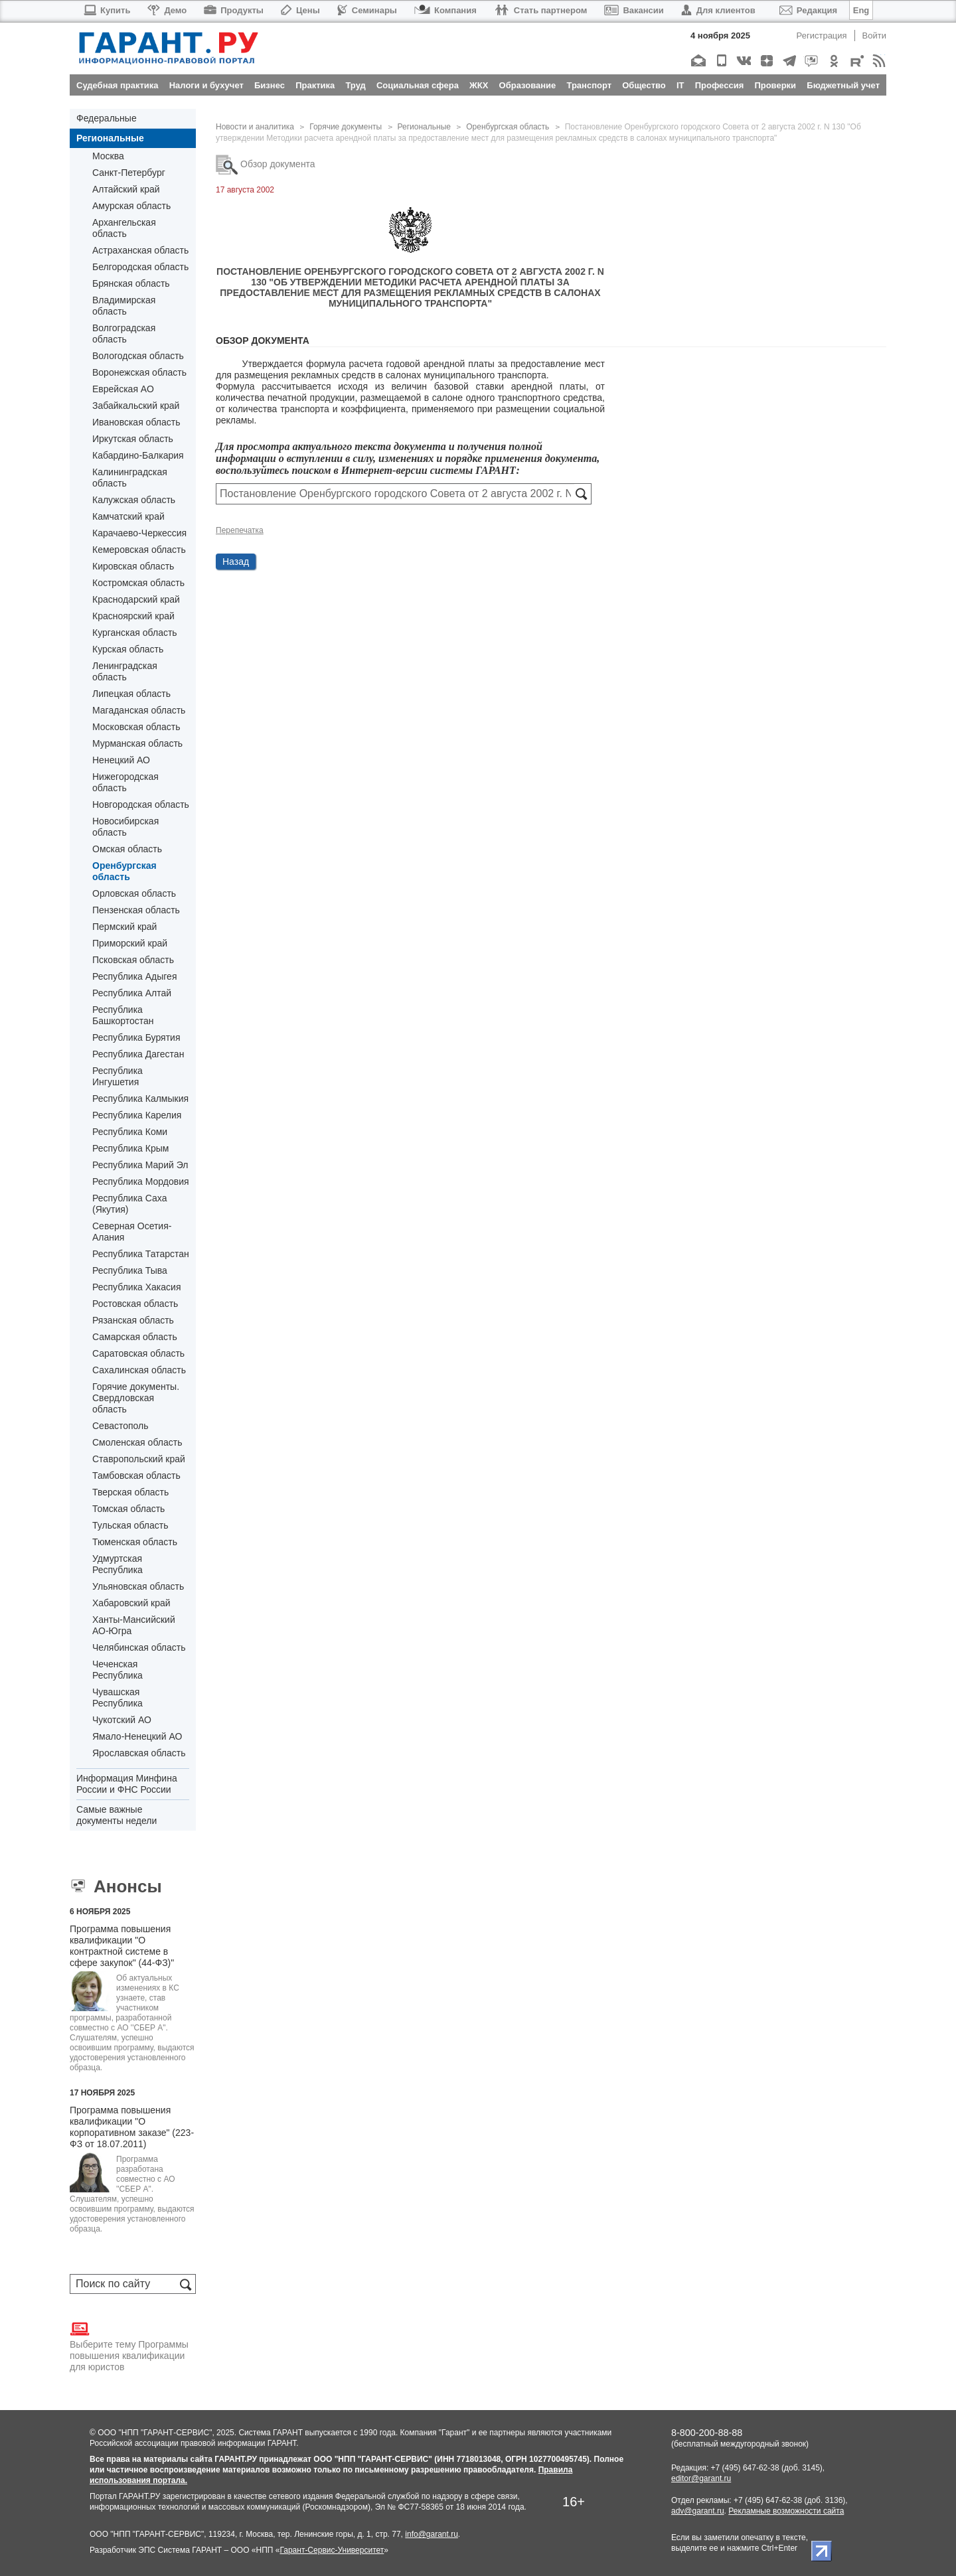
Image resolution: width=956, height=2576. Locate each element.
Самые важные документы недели (116, 1815)
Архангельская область (124, 228)
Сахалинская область (139, 1370)
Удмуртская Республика (117, 1564)
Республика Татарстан (140, 1254)
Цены (300, 10)
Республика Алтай (131, 993)
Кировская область (133, 566)
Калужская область (133, 499)
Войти (874, 35)
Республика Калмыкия (140, 1098)
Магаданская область (138, 710)
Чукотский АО (121, 1719)
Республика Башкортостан (123, 1015)
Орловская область (134, 893)
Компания (445, 10)
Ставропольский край (138, 1459)
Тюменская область (134, 1542)
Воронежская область (139, 372)
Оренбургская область (124, 871)
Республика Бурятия (136, 1037)
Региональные (110, 138)
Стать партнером (541, 10)
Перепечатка (240, 530)
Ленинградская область (124, 671)
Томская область (128, 1508)
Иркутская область (132, 438)
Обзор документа (265, 164)
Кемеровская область (139, 549)
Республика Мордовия (140, 1181)
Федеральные (106, 118)
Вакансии (633, 10)
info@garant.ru (431, 2534)
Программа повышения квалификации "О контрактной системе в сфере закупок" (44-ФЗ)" (122, 1946)
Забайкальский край (135, 405)
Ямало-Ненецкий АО (137, 1736)
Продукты (234, 10)
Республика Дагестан (138, 1054)
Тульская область (130, 1525)
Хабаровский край (131, 1603)
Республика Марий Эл (140, 1165)
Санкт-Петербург (128, 172)
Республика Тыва (129, 1270)
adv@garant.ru (697, 2511)
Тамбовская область (136, 1475)
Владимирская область (123, 306)
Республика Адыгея (134, 976)
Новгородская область (140, 804)
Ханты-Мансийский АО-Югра (133, 1625)
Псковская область (133, 959)
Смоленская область (137, 1442)
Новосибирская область (125, 827)
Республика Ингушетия (117, 1076)
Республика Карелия (136, 1115)
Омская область (127, 849)
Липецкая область (131, 693)
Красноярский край (133, 616)
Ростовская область (135, 1303)
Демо (167, 10)
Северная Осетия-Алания (131, 1232)
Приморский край (129, 943)
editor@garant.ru (701, 2478)
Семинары (367, 10)
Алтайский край (126, 189)
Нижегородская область (125, 782)
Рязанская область (133, 1320)
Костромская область (138, 582)
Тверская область (130, 1492)
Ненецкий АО (121, 760)
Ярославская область (138, 1753)
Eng (861, 10)
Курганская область (134, 632)
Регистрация (822, 35)
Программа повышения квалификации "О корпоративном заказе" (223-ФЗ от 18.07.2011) (132, 2127)
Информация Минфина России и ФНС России (126, 1784)
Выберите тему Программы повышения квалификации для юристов (129, 2345)
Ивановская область (136, 422)
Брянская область (131, 283)
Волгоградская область (123, 333)
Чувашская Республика (117, 1697)
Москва (108, 156)
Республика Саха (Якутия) (129, 1204)
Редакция (808, 10)
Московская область (136, 726)
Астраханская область (140, 250)
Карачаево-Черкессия (139, 533)
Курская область (127, 649)
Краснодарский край (136, 599)
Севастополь (120, 1425)
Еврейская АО (123, 389)
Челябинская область (139, 1647)
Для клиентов (718, 10)
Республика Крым (130, 1148)
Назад (235, 561)
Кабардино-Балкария (138, 455)
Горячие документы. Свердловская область (135, 1397)
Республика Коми (129, 1131)
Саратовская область (138, 1353)
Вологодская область (138, 355)
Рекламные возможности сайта (786, 2511)
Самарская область (134, 1336)
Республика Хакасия (136, 1287)
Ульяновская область (138, 1586)
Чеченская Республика (117, 1670)
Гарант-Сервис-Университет (331, 2550)
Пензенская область (136, 910)
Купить (106, 10)
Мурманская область (137, 743)
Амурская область (131, 205)
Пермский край (124, 926)
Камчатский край (128, 516)
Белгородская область (140, 267)
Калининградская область (129, 478)
